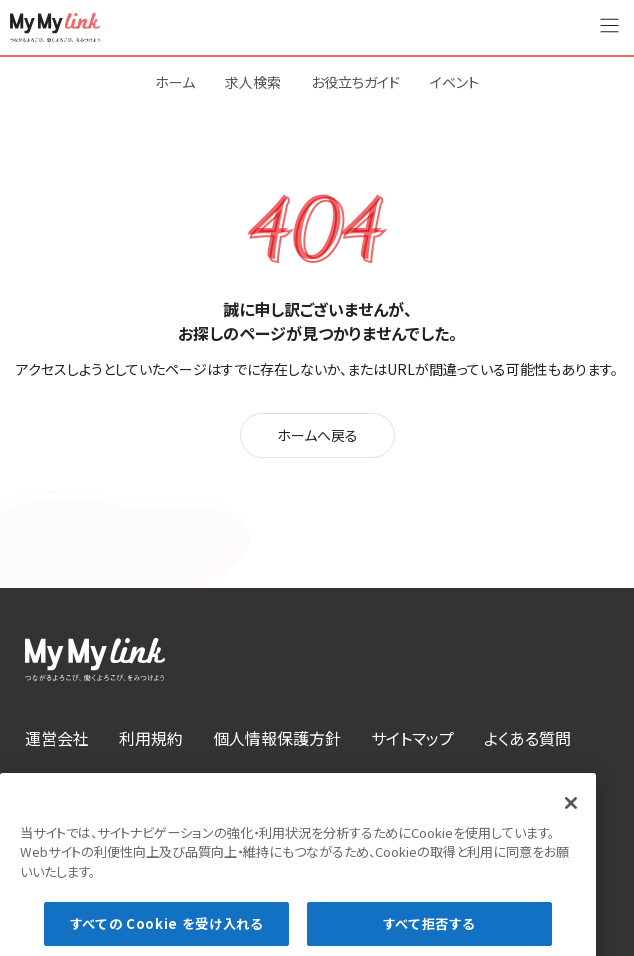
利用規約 (151, 738)
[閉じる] (571, 814)
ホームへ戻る (317, 435)
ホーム (175, 82)
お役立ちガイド (355, 82)
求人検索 (253, 82)
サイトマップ (412, 738)
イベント (454, 82)
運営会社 (57, 738)
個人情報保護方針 (277, 738)
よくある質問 (527, 738)
